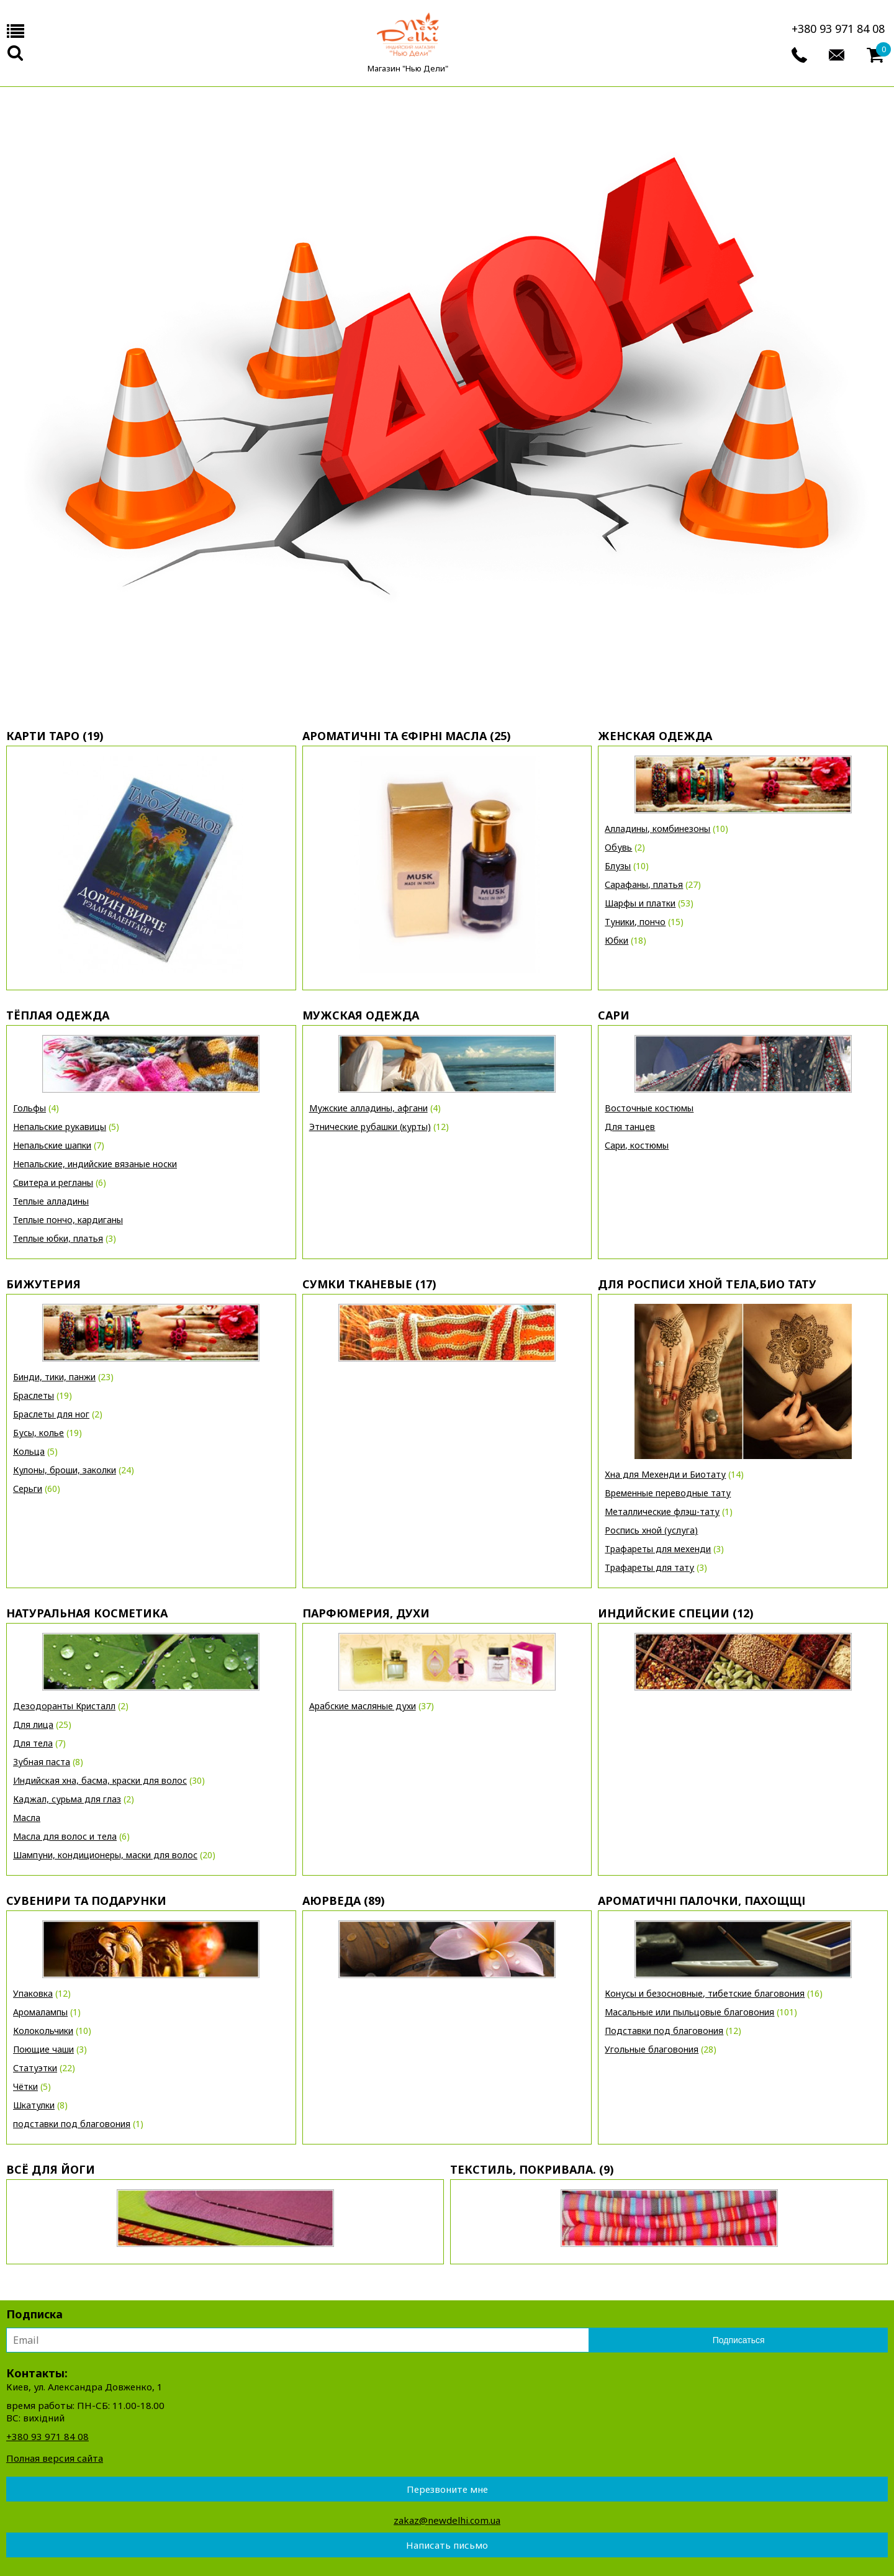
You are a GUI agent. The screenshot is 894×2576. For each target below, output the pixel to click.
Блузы (618, 866)
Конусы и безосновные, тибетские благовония (705, 1993)
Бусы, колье (38, 1433)
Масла (26, 1818)
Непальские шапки (52, 1145)
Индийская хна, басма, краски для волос (100, 1780)
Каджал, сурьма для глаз (67, 1799)
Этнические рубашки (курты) (370, 1126)
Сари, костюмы (637, 1145)
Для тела (33, 1743)
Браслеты (33, 1395)
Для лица (33, 1724)
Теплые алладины (51, 1201)
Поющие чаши (43, 2049)
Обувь (618, 847)
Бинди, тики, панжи (54, 1377)
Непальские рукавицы (59, 1126)
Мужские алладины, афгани (368, 1108)
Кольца (29, 1451)
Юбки (616, 940)
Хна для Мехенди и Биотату (665, 1474)
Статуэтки (35, 2068)
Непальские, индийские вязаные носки (95, 1164)
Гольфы (29, 1108)
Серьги (27, 1488)
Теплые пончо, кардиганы (68, 1220)
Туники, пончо (635, 922)
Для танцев (630, 1126)
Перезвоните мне (447, 2489)
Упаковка (33, 1993)
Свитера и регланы (53, 1182)
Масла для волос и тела (65, 1836)
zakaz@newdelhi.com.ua (447, 2520)
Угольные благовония (651, 2049)
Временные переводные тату (668, 1493)
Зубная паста (41, 1762)
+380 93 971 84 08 (838, 28)
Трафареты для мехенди (658, 1549)
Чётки (25, 2086)
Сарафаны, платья (644, 884)
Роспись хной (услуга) (651, 1530)
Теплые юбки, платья (58, 1238)
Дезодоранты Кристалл (64, 1706)
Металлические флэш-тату (662, 1511)
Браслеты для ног (51, 1414)
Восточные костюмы (649, 1108)
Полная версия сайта (54, 2458)
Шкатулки (34, 2105)
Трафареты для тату (649, 1567)
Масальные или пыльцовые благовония (689, 2012)
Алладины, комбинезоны (657, 828)
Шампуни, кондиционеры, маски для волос (105, 1855)
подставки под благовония (71, 2124)
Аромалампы (40, 2012)
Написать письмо (447, 2545)
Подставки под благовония (664, 2030)
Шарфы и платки (640, 903)
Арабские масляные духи (362, 1706)
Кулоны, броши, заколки (64, 1470)
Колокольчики (43, 2030)
